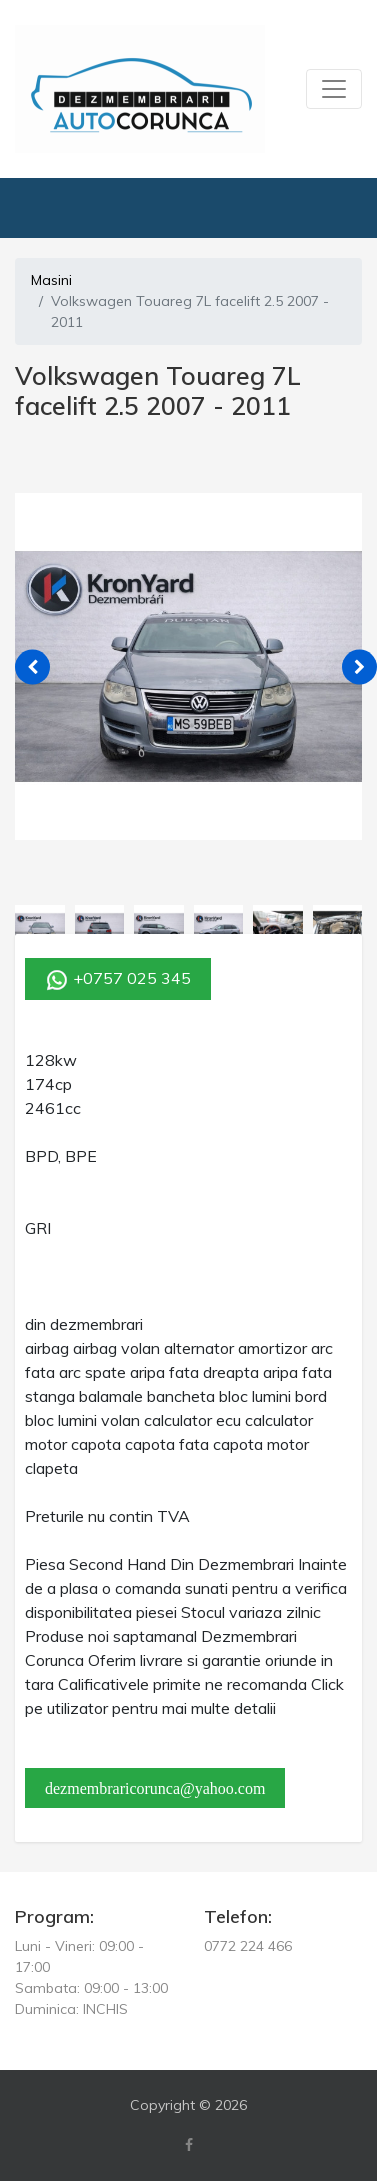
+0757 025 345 (118, 980)
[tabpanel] (188, 666)
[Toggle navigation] (334, 89)
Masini (51, 280)
